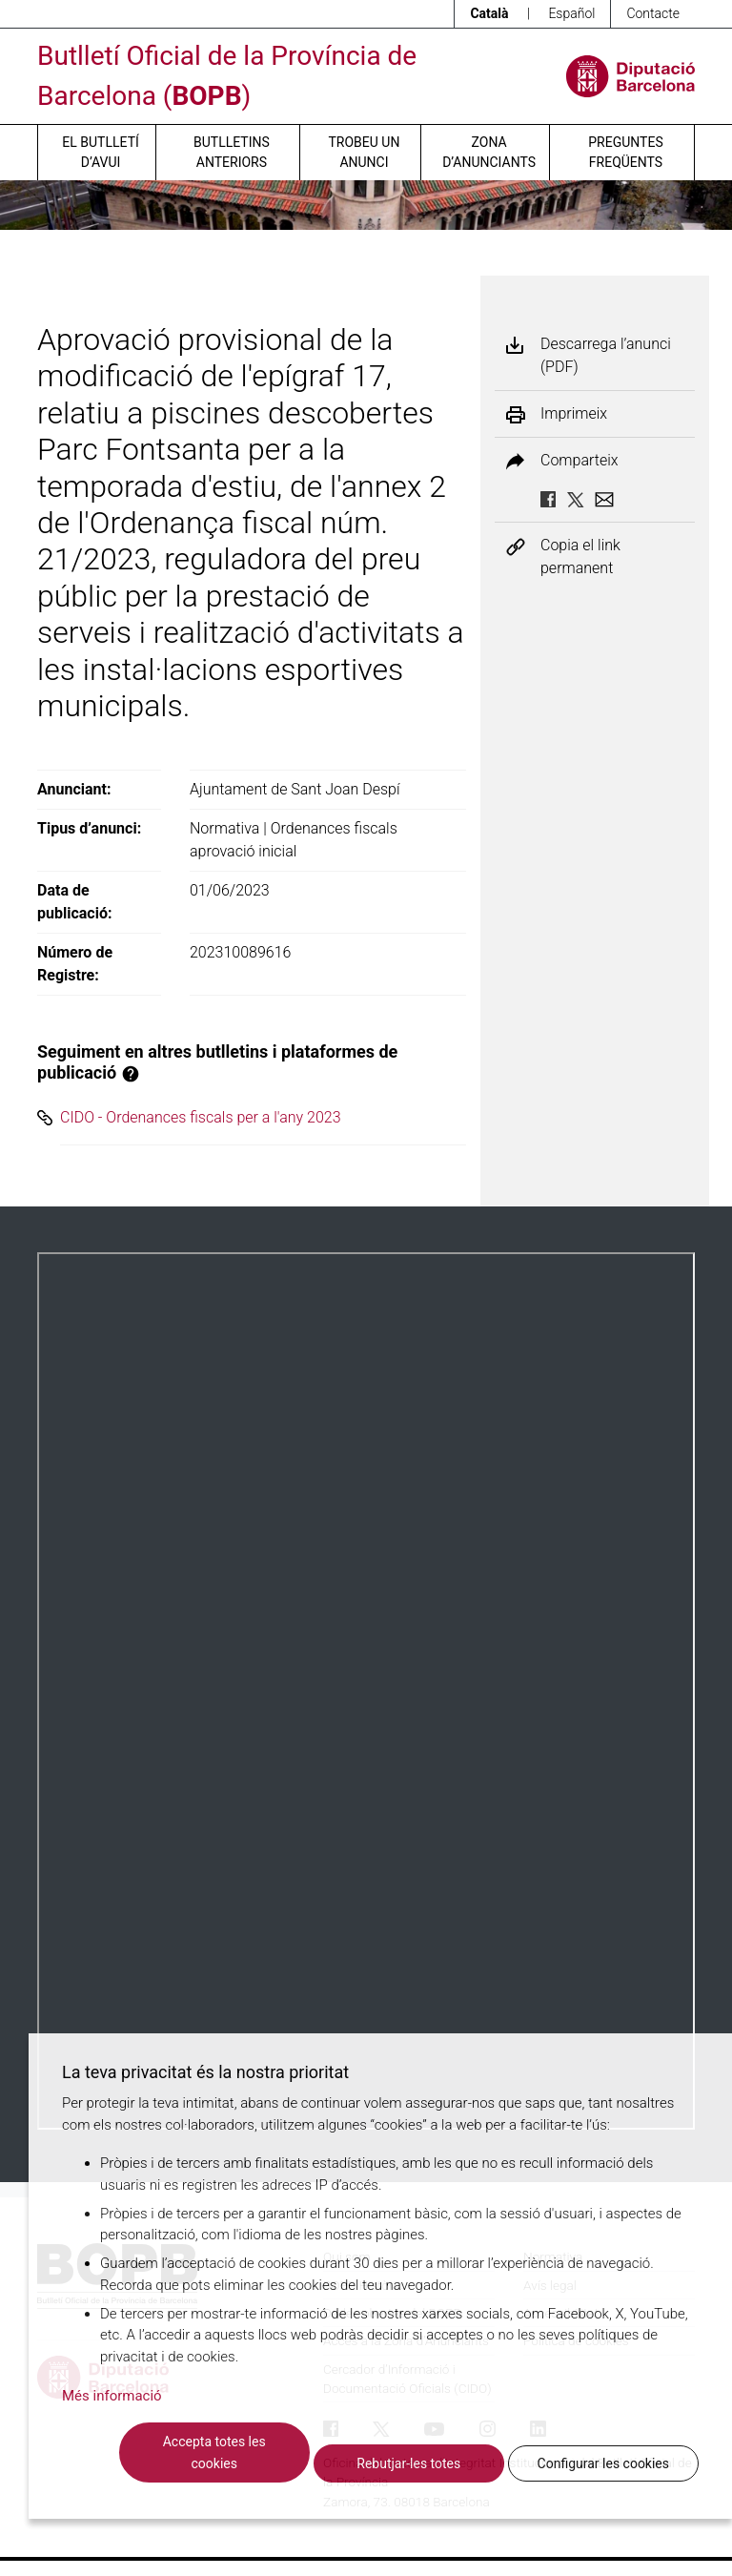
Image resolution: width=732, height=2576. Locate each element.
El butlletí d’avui (100, 152)
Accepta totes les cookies (214, 2452)
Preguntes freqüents (625, 152)
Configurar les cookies (603, 2463)
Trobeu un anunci (363, 152)
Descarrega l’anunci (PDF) (605, 355)
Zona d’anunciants (489, 152)
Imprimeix (573, 413)
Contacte (653, 13)
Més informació (112, 2395)
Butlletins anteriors (231, 152)
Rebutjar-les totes (408, 2463)
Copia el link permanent (580, 556)
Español (571, 13)
